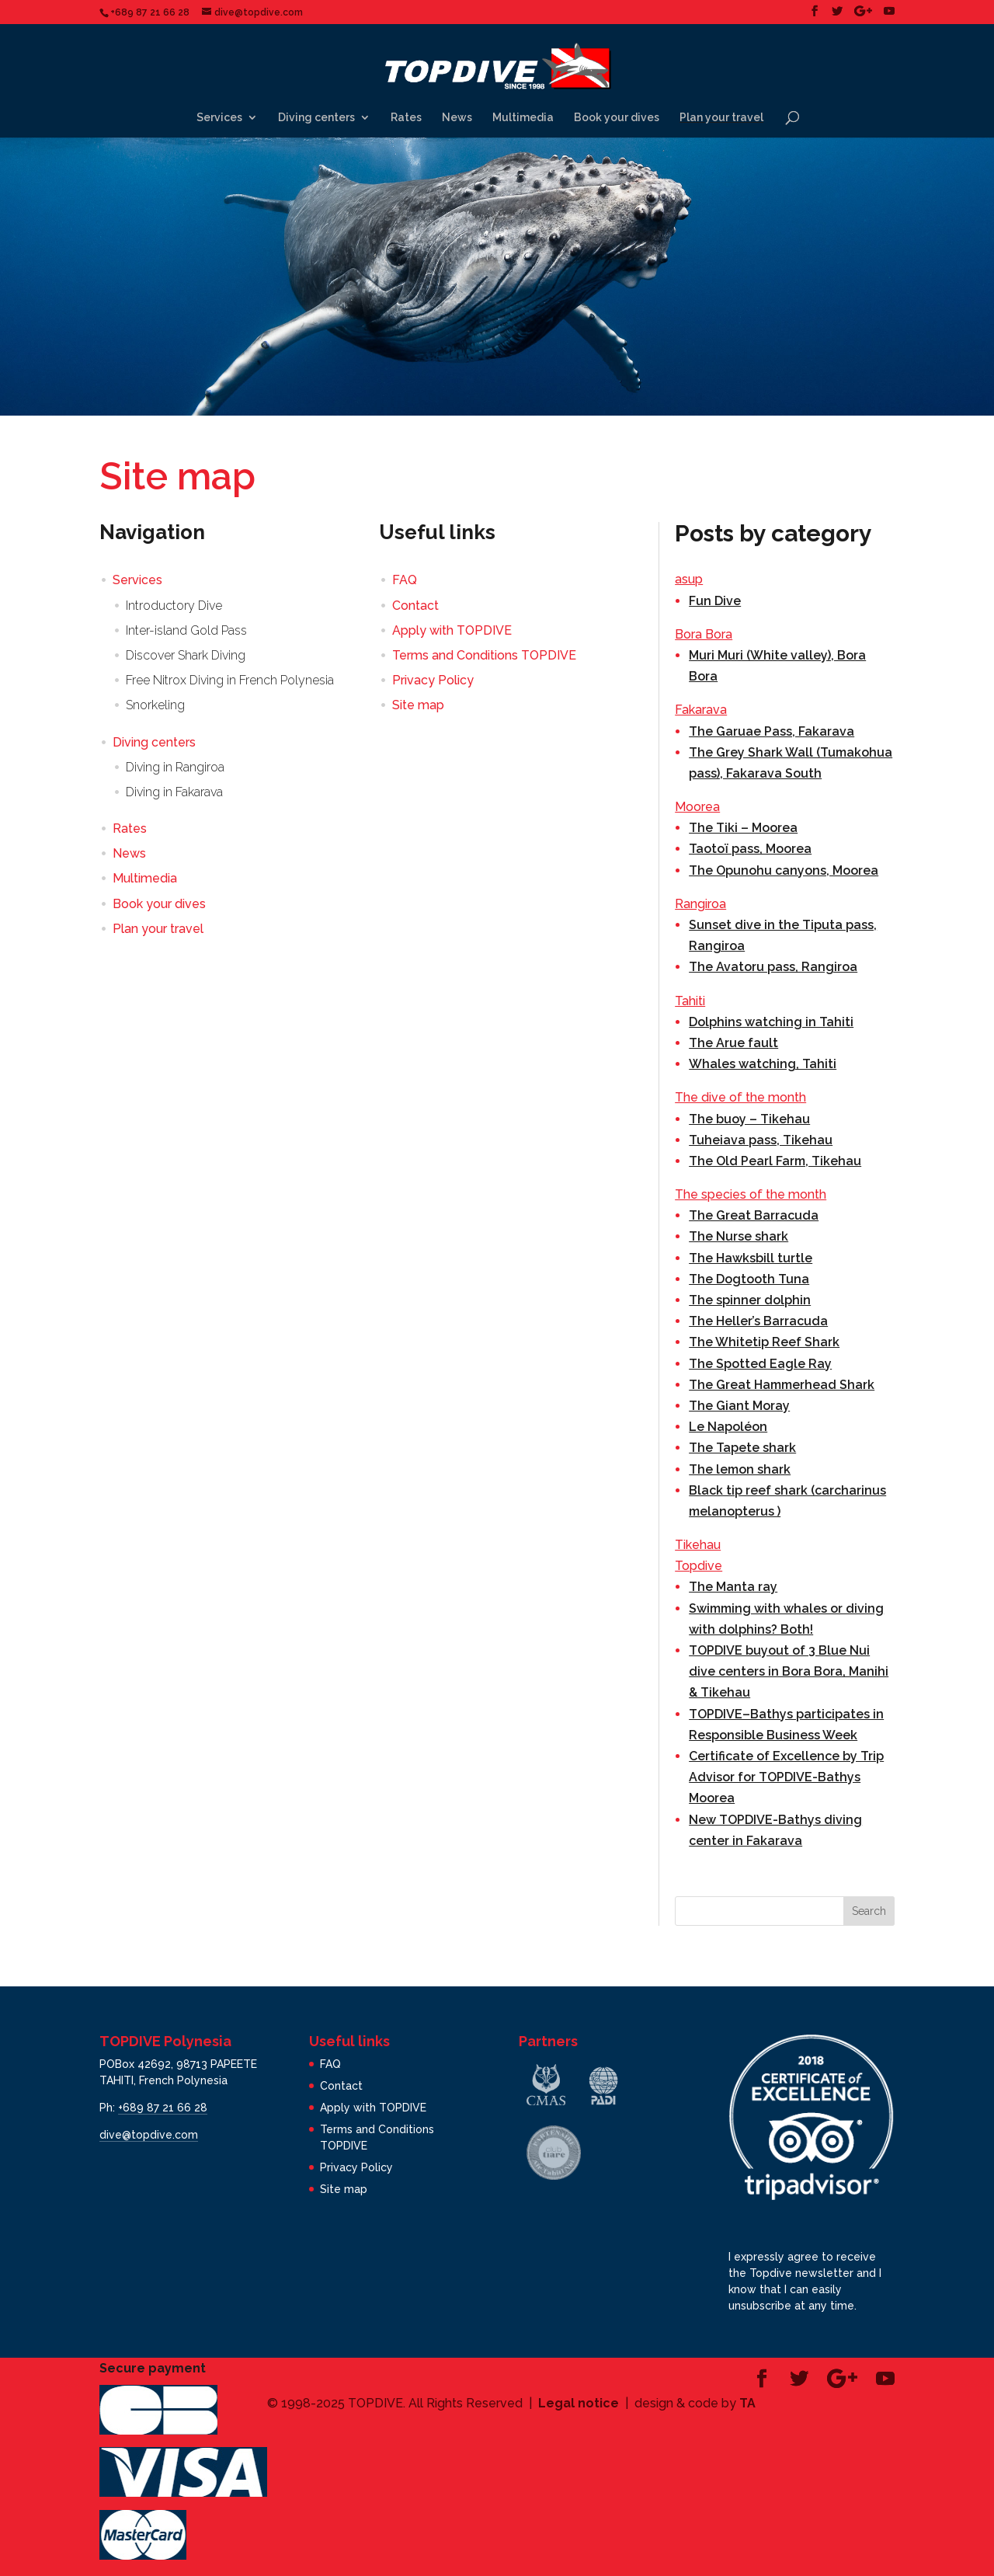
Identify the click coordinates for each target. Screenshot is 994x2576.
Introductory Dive (174, 605)
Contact (415, 605)
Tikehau (698, 1544)
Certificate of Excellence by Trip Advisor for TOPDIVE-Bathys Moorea (786, 1777)
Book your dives (616, 118)
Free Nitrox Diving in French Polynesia (230, 680)
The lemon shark (740, 1469)
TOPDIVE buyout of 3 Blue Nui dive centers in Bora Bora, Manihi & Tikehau (788, 1671)
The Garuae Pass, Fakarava (771, 731)
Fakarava (701, 709)
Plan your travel (721, 118)
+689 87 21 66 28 (162, 2107)
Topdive (698, 1565)
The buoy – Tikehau (749, 1119)
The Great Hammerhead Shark (781, 1384)
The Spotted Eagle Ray (760, 1363)
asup (689, 579)
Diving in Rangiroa (175, 767)
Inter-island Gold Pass (186, 630)
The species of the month (750, 1194)
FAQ (404, 580)
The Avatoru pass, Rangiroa (773, 966)
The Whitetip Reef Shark (764, 1342)
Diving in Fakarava (174, 792)
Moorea (697, 806)
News (457, 118)
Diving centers (316, 118)
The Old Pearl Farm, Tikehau (775, 1161)
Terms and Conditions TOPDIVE (484, 655)
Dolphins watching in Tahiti (771, 1022)
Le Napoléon (728, 1426)
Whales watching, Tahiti (762, 1064)
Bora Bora (703, 634)
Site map (418, 705)
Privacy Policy (433, 680)
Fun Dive (715, 601)
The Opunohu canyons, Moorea (783, 870)
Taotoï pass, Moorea (750, 848)
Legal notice (578, 2403)
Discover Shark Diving (185, 655)
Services (219, 118)
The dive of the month (740, 1097)
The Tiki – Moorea (743, 827)
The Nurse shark (738, 1236)
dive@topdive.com (148, 2135)
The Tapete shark (742, 1447)
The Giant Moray (739, 1405)
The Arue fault (733, 1043)
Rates (406, 118)
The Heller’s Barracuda (758, 1321)
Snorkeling (155, 705)
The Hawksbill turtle (750, 1258)
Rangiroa (700, 903)
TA (747, 2403)
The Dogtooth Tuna (749, 1279)
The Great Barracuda (753, 1215)
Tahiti (690, 1001)
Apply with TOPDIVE (452, 630)
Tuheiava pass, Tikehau (760, 1140)
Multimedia (523, 118)
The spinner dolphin (750, 1300)
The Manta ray (733, 1586)
